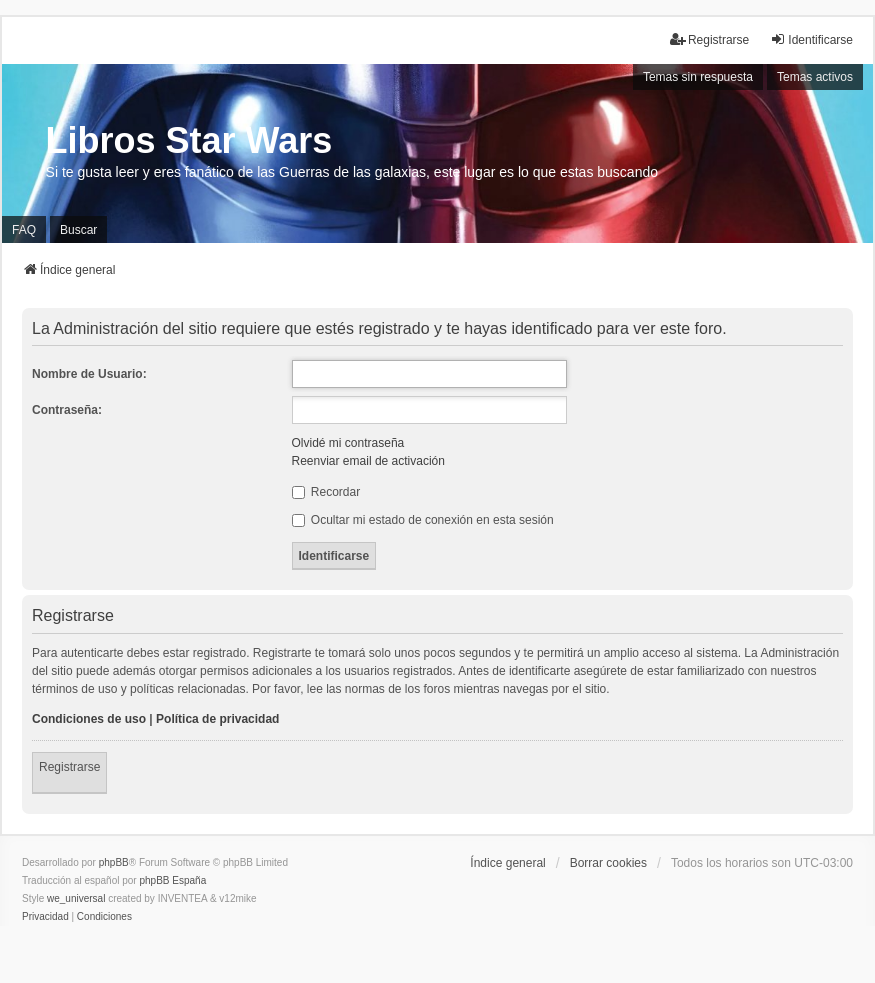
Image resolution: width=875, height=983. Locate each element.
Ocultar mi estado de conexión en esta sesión (423, 520)
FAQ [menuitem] (24, 230)
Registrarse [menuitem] (709, 39)
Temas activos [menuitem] (815, 77)
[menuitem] (45, 917)
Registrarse (69, 767)
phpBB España (172, 880)
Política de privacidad (217, 719)
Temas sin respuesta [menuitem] (698, 77)
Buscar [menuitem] (78, 230)
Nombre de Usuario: (89, 374)
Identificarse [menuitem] (811, 39)
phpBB (114, 862)
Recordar (326, 492)
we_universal (76, 898)
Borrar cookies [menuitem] (608, 863)
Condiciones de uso (89, 719)
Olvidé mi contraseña (348, 443)
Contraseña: (67, 410)
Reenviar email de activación (368, 461)
